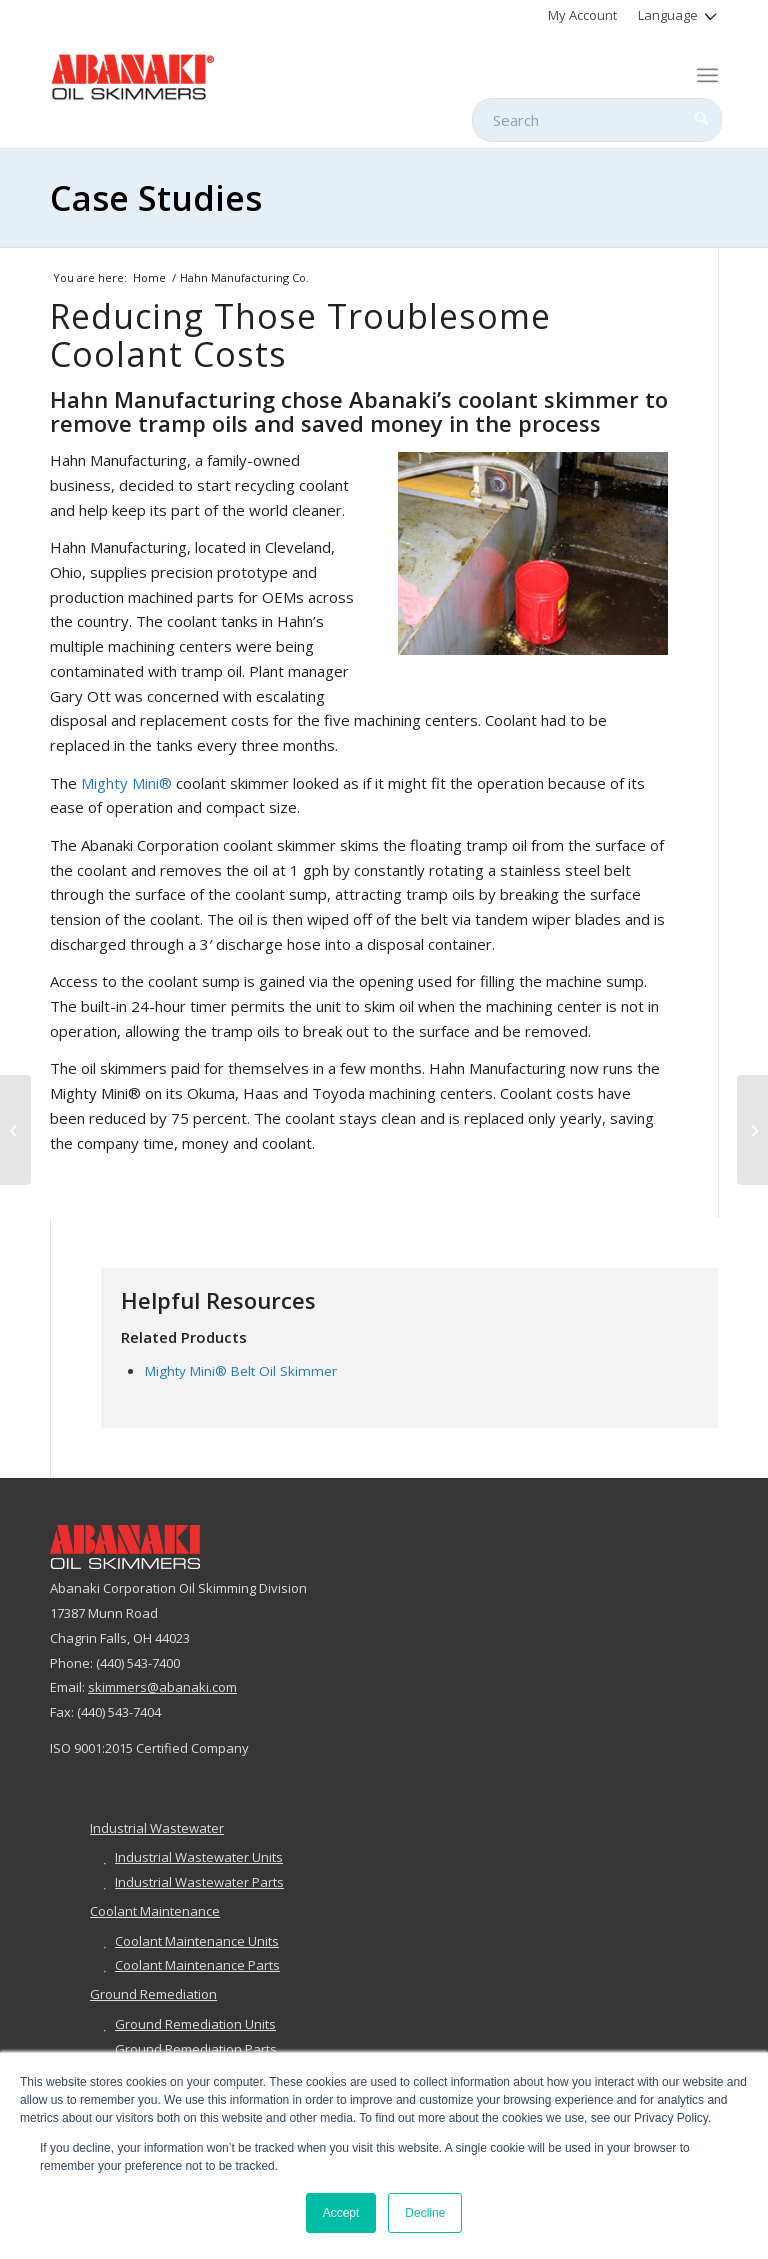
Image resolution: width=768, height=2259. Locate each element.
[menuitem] (583, 15)
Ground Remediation (153, 1994)
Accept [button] (341, 2213)
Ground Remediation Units (195, 2024)
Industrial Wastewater (157, 1828)
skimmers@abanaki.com (162, 1687)
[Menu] (707, 75)
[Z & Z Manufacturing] (752, 1130)
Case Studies (156, 198)
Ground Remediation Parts (196, 2049)
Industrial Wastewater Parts (199, 1882)
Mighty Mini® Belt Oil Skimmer (241, 1371)
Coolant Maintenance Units (197, 1941)
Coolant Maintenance (155, 1911)
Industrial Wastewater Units (199, 1857)
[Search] (597, 120)
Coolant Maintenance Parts (197, 1965)
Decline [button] (425, 2213)
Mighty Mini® (126, 783)
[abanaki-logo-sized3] (133, 75)
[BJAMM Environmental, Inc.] (15, 1130)
